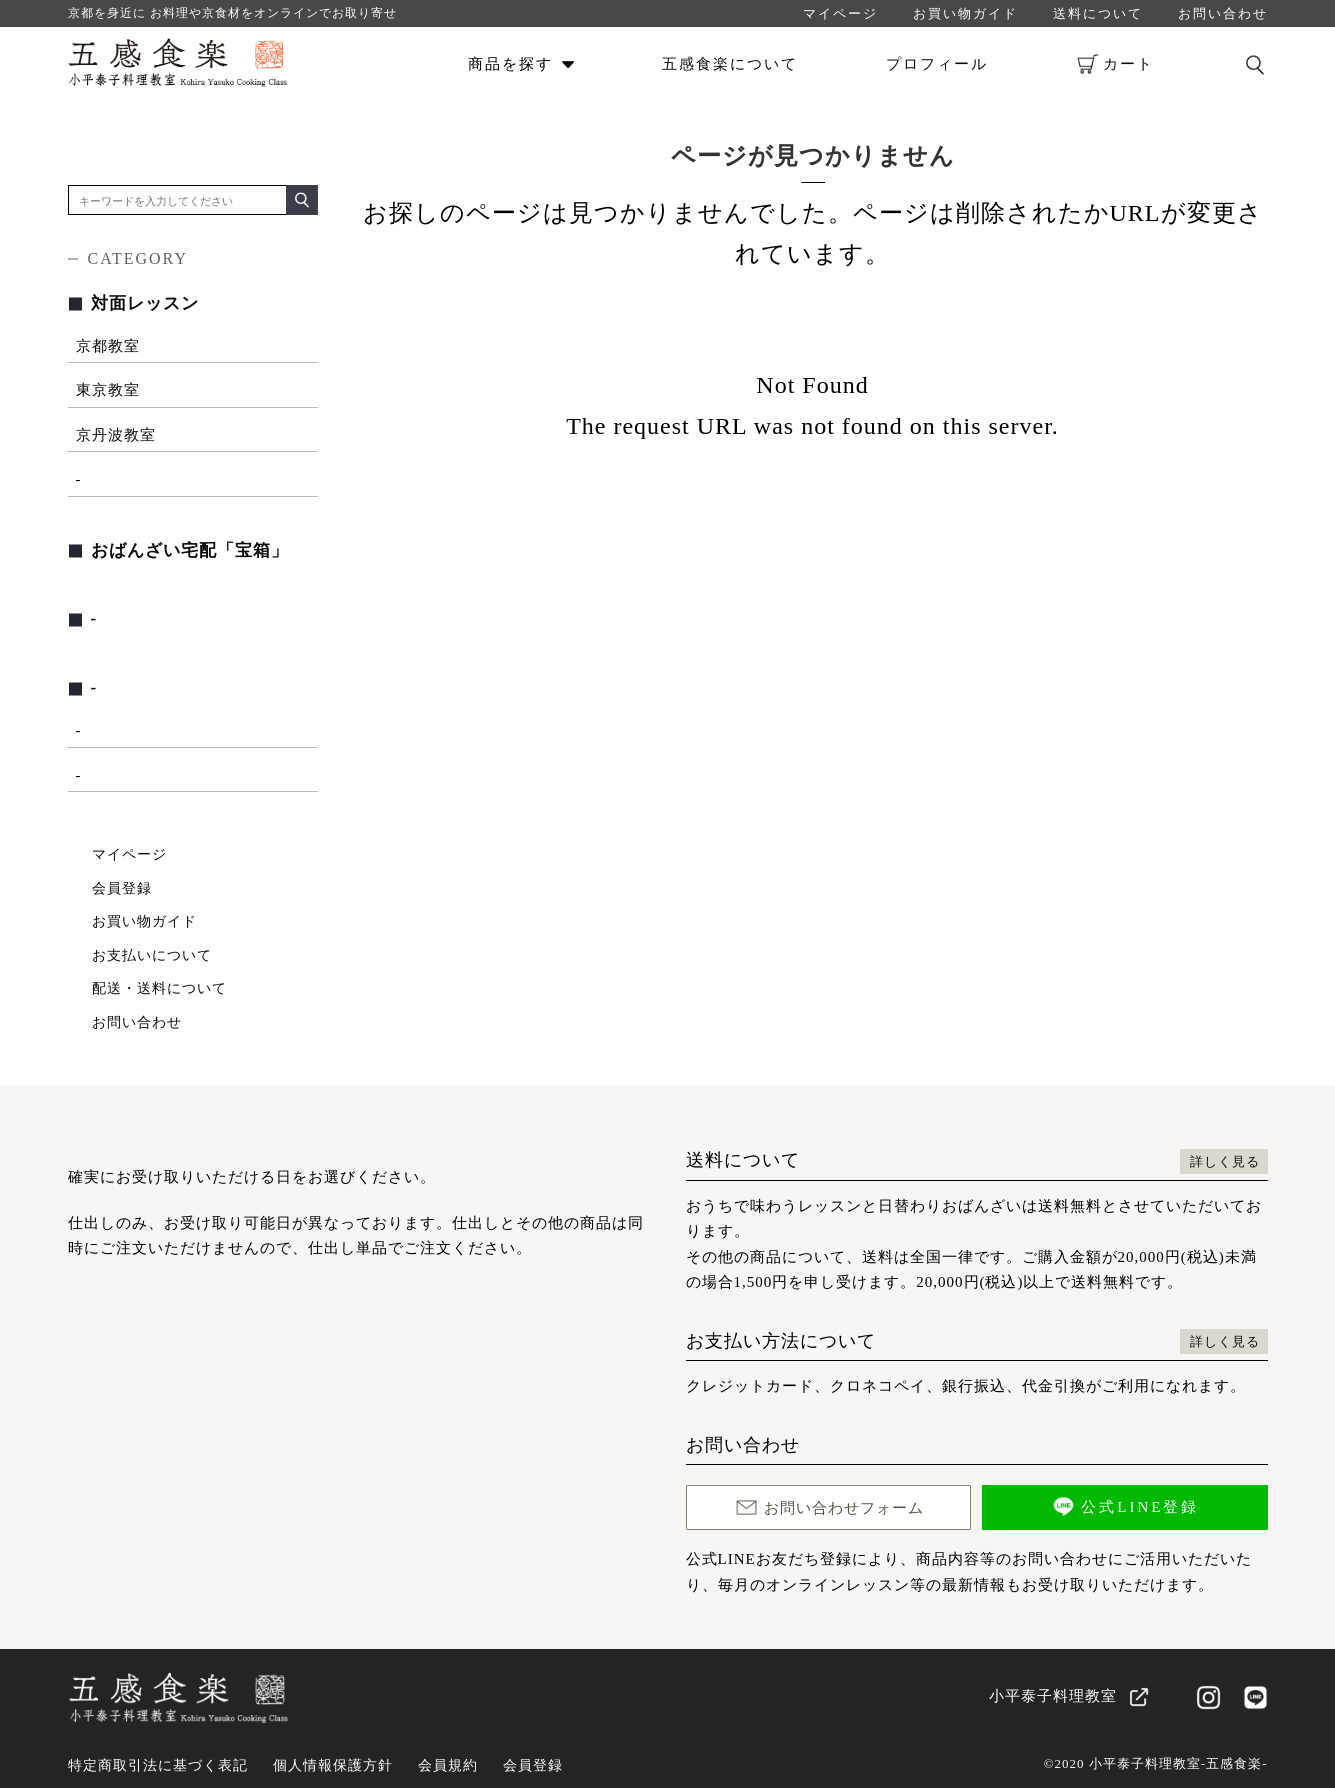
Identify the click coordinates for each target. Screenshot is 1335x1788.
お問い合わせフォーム (828, 1507)
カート (1115, 64)
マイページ (840, 13)
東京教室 (108, 390)
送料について (1098, 13)
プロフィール (937, 64)
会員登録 (122, 888)
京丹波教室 (116, 435)
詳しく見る (1225, 1161)
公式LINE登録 (1124, 1506)
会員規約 (448, 1765)
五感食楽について (730, 64)
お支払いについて (152, 955)
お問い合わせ (1223, 13)
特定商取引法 (158, 1765)
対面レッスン (145, 303)
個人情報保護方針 (333, 1765)
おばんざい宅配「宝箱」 (190, 550)
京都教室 (108, 346)
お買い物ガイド (965, 13)
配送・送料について (159, 988)
